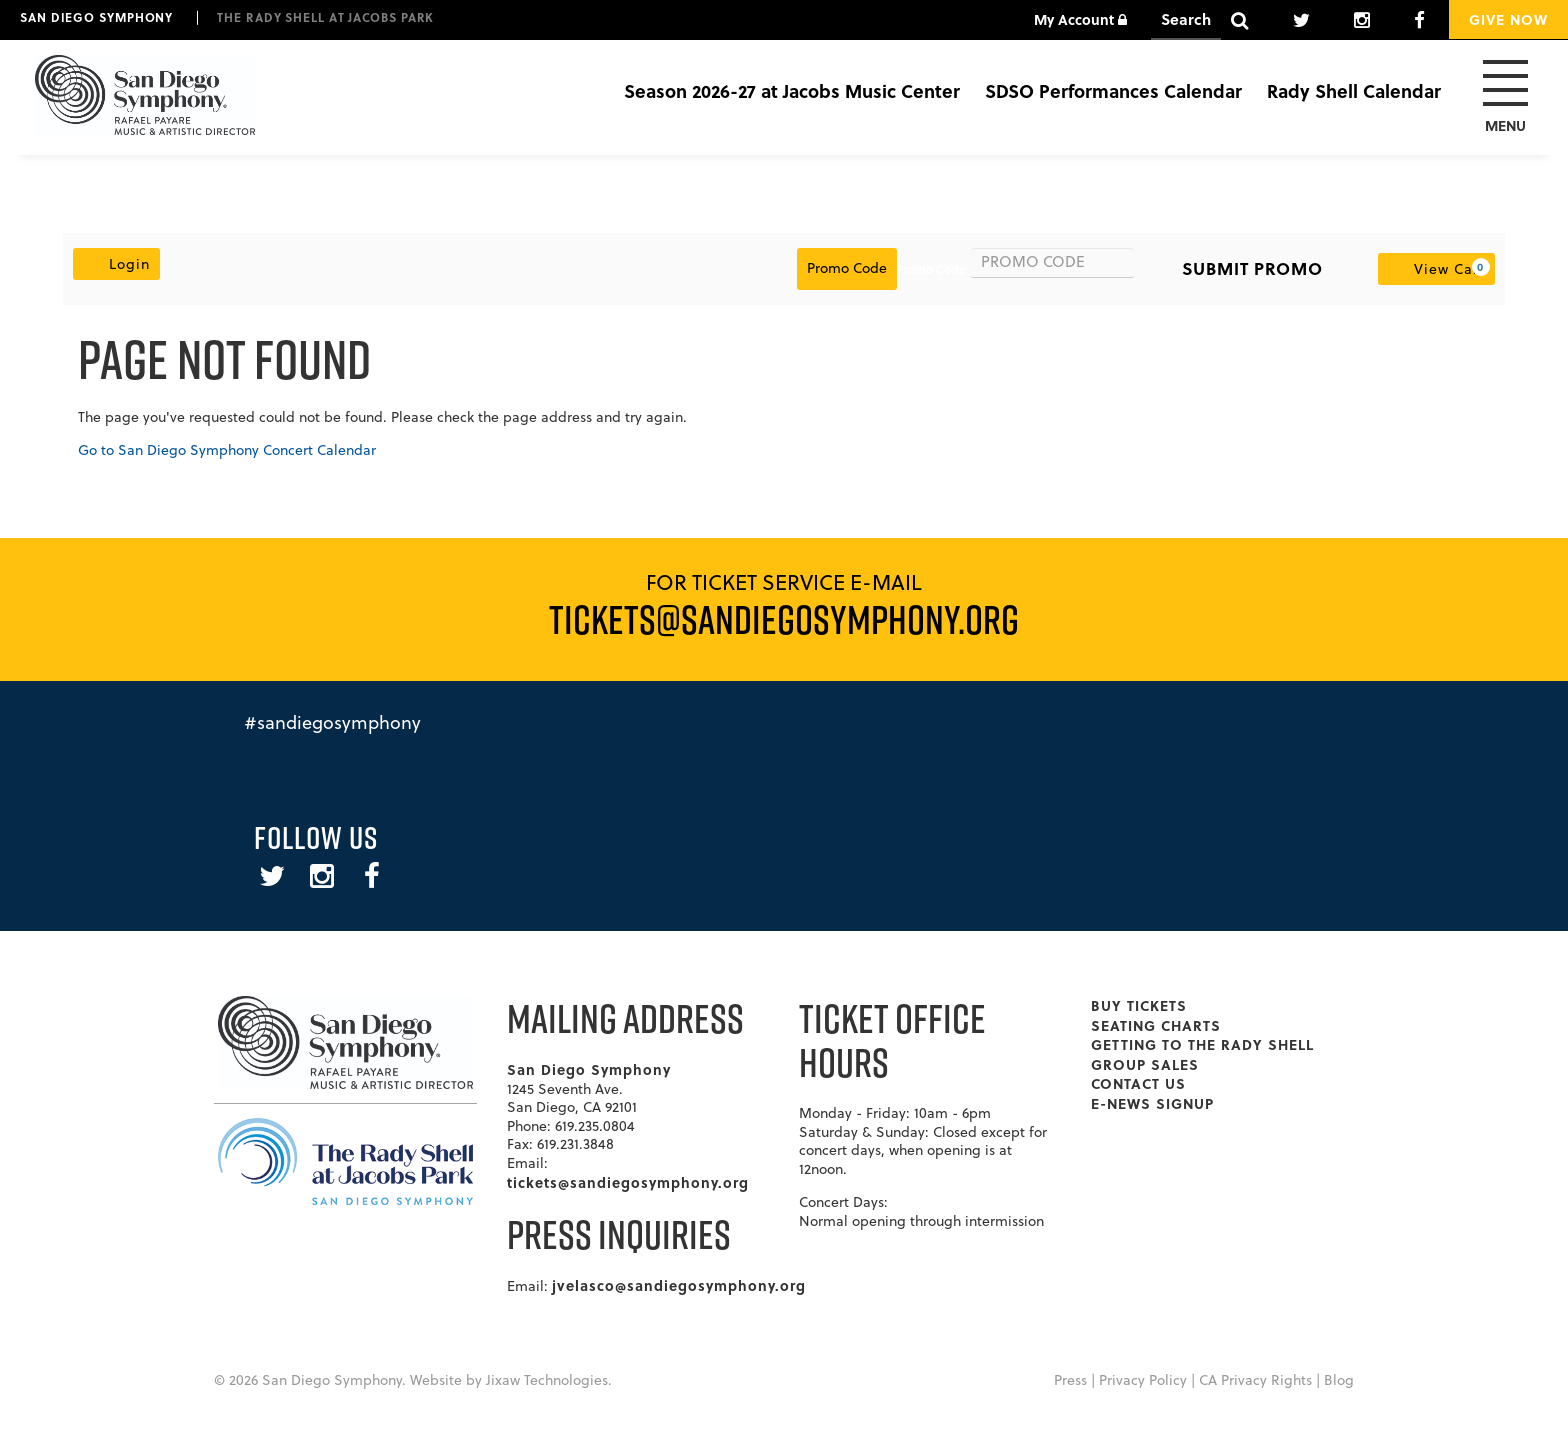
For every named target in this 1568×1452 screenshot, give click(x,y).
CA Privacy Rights (1255, 1380)
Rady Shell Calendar (1354, 91)
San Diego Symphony (96, 17)
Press (1070, 1380)
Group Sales (1145, 1064)
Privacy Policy (1143, 1380)
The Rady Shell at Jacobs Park (325, 17)
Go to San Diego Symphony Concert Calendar (227, 450)
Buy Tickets (1139, 1005)
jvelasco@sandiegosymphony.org (679, 1285)
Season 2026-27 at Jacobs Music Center (792, 91)
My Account (1080, 19)
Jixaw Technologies (547, 1380)
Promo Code (931, 269)
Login (116, 263)
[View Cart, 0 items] (1436, 269)
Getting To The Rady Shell (1202, 1044)
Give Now (1508, 19)
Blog (1339, 1380)
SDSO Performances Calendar (1113, 91)
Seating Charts (1156, 1025)
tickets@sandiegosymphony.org (628, 1182)
